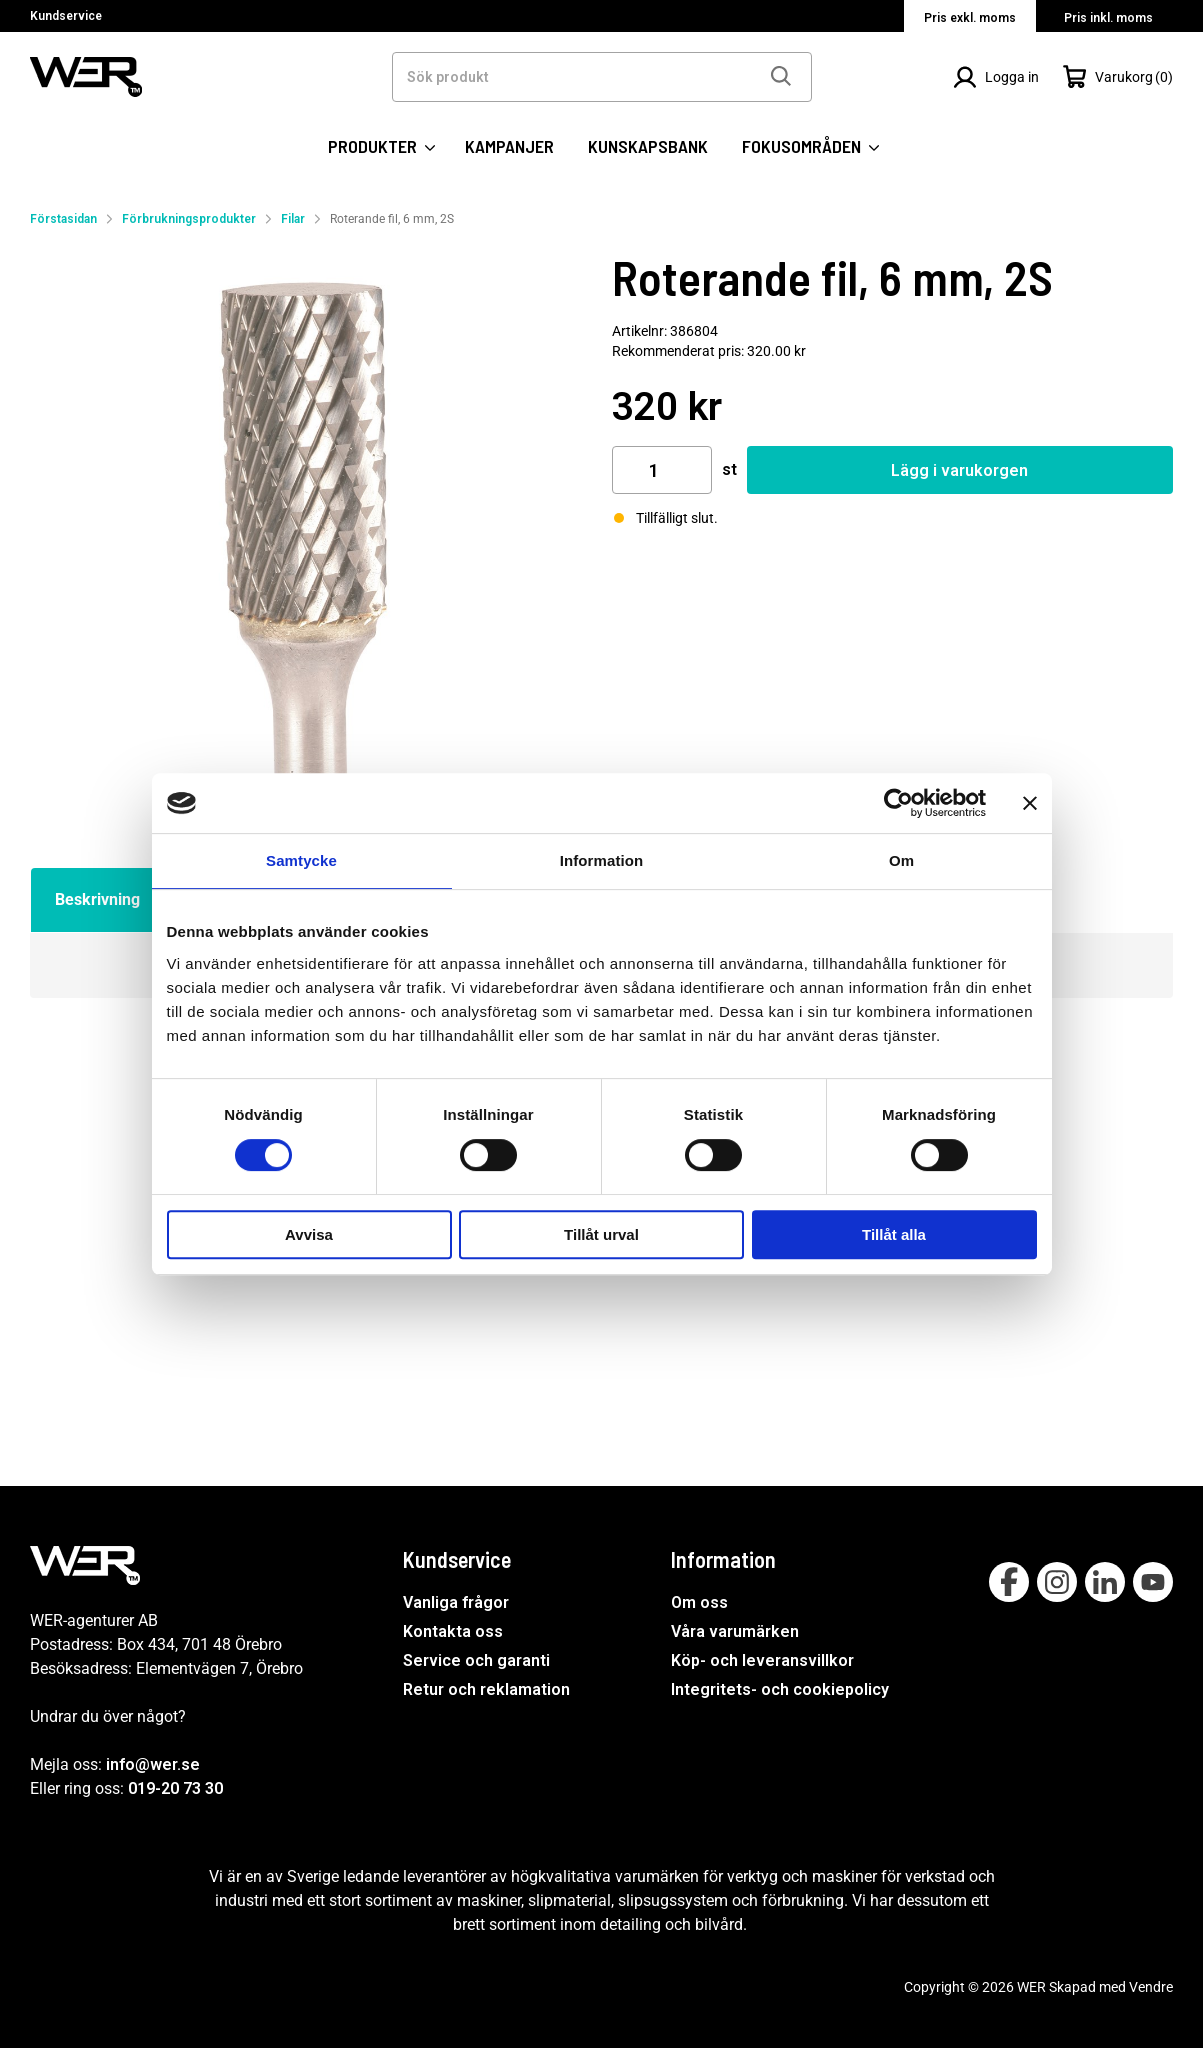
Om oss (699, 1603)
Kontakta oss (453, 1631)
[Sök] (780, 77)
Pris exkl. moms (970, 18)
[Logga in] (996, 77)
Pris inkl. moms (1108, 18)
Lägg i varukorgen (959, 470)
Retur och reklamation (486, 1689)
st (729, 469)
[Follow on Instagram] (1057, 1582)
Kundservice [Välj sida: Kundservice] (66, 16)
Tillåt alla (894, 1234)
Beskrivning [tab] (97, 899)
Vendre (1151, 1987)
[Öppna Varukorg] (1118, 77)
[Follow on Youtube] (1153, 1582)
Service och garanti (476, 1660)
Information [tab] (602, 860)
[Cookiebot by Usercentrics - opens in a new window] (898, 803)
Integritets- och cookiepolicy (780, 1689)
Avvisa (309, 1234)
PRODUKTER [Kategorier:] (381, 146)
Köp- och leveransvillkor (762, 1660)
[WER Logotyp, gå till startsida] (86, 75)
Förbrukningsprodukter (189, 219)
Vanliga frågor (456, 1603)
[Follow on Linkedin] (1105, 1582)
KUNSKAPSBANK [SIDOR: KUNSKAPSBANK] (648, 146)
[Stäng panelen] (1030, 803)
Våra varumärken (735, 1631)
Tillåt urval (601, 1234)
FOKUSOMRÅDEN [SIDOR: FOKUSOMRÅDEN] (810, 146)
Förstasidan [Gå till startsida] (63, 219)
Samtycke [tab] (301, 860)
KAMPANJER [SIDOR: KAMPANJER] (509, 146)
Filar (293, 219)
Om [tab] (901, 860)
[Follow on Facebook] (1009, 1582)
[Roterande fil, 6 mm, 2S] (311, 530)
